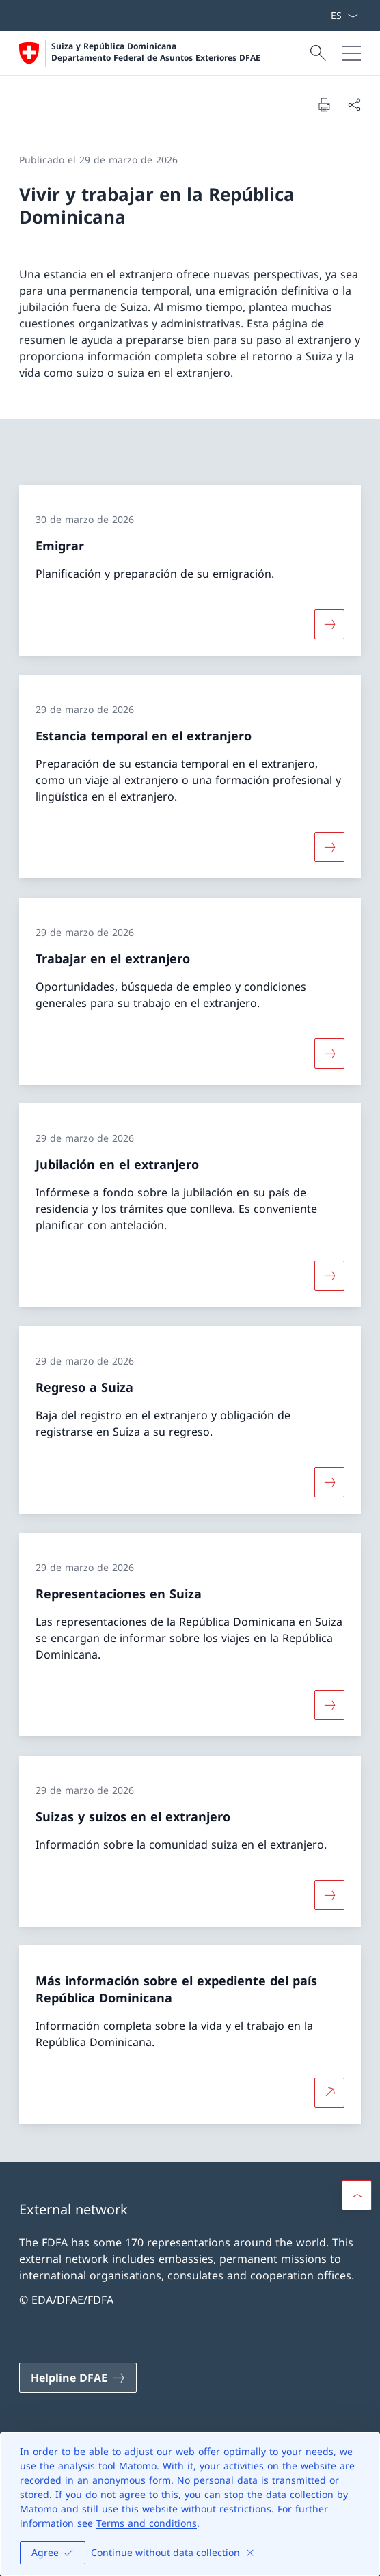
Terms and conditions (146, 2523)
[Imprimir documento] (324, 105)
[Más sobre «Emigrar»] (329, 624)
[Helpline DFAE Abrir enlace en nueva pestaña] (78, 2378)
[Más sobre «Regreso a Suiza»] (329, 1482)
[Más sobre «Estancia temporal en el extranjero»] (329, 847)
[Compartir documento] (354, 105)
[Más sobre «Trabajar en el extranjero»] (329, 1053)
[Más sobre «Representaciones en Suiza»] (329, 1705)
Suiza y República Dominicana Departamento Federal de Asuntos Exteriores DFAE (155, 52)
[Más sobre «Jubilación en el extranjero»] (329, 1276)
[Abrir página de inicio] (139, 53)
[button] (357, 2195)
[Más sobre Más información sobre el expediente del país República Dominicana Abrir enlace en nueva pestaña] (329, 2093)
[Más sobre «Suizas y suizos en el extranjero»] (329, 1894)
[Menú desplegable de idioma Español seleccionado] (344, 15)
